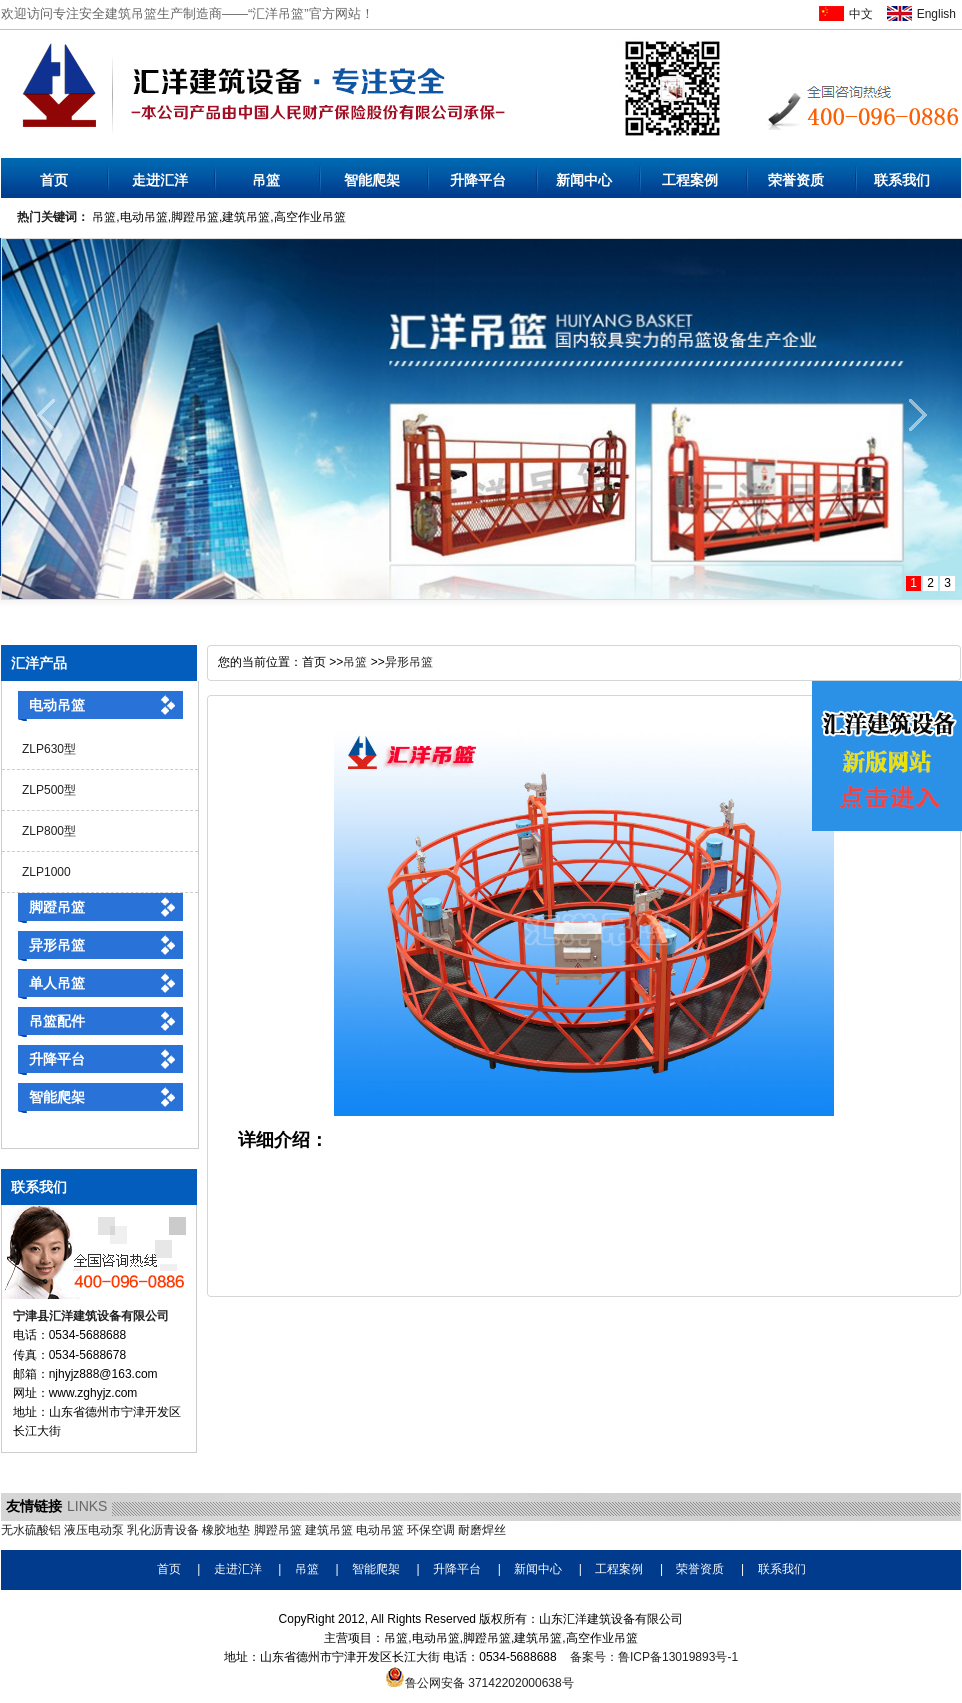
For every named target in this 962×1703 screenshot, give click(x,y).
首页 (54, 180)
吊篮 (266, 180)
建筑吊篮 (329, 1530)
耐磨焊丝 (482, 1530)
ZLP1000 (46, 872)
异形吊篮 (57, 945)
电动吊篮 (57, 705)
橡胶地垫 (226, 1530)
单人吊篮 (57, 983)
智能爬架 (372, 180)
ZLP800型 (49, 831)
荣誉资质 (796, 180)
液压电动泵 (94, 1530)
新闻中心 (584, 180)
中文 (861, 14)
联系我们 (902, 180)
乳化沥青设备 (163, 1530)
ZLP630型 (49, 749)
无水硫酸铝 (31, 1530)
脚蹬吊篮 (57, 907)
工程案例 (690, 180)
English (936, 14)
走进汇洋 (160, 180)
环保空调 (431, 1530)
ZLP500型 (49, 790)
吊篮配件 (57, 1021)
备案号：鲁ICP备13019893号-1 (654, 1657)
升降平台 (478, 180)
